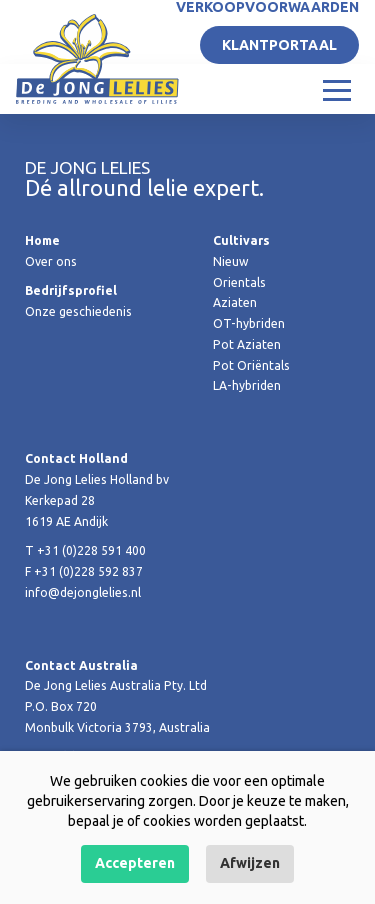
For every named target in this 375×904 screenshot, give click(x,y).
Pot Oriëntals (251, 365)
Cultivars (241, 240)
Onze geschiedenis (78, 311)
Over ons (51, 261)
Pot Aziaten (247, 344)
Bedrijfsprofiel (71, 290)
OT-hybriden (249, 323)
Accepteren (135, 863)
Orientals (239, 282)
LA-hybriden (247, 385)
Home (42, 240)
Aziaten (235, 302)
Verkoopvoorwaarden (267, 7)
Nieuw (230, 261)
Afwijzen (250, 863)
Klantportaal (279, 45)
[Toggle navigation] (337, 89)
